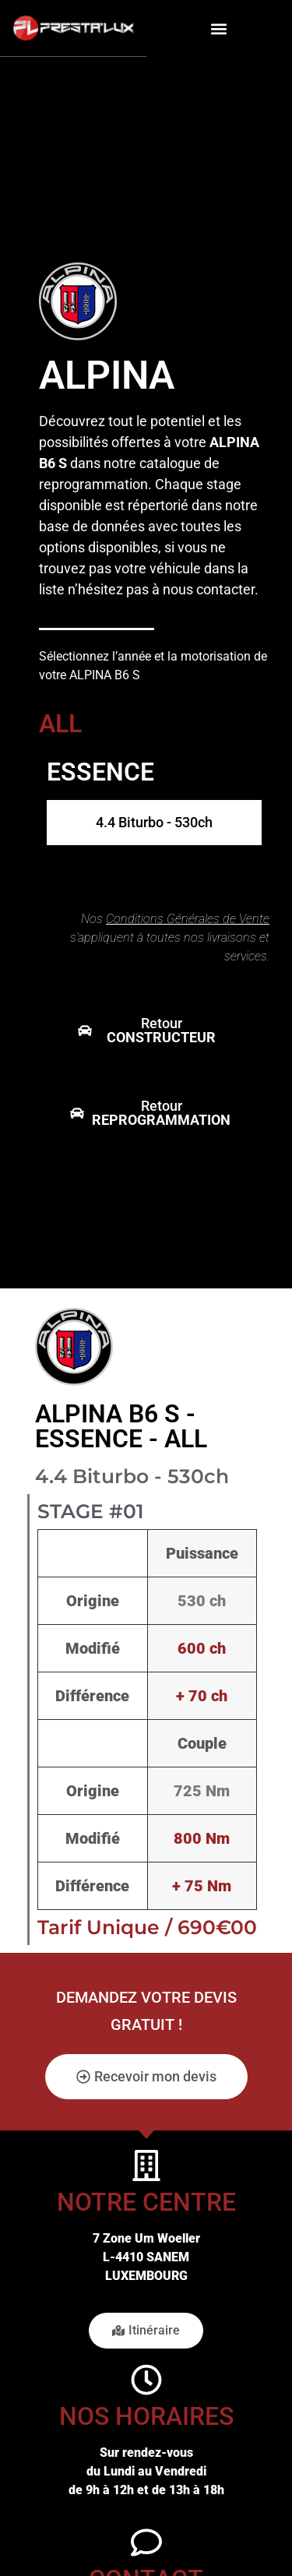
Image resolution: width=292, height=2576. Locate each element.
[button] (219, 28)
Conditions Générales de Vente (187, 918)
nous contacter (209, 589)
